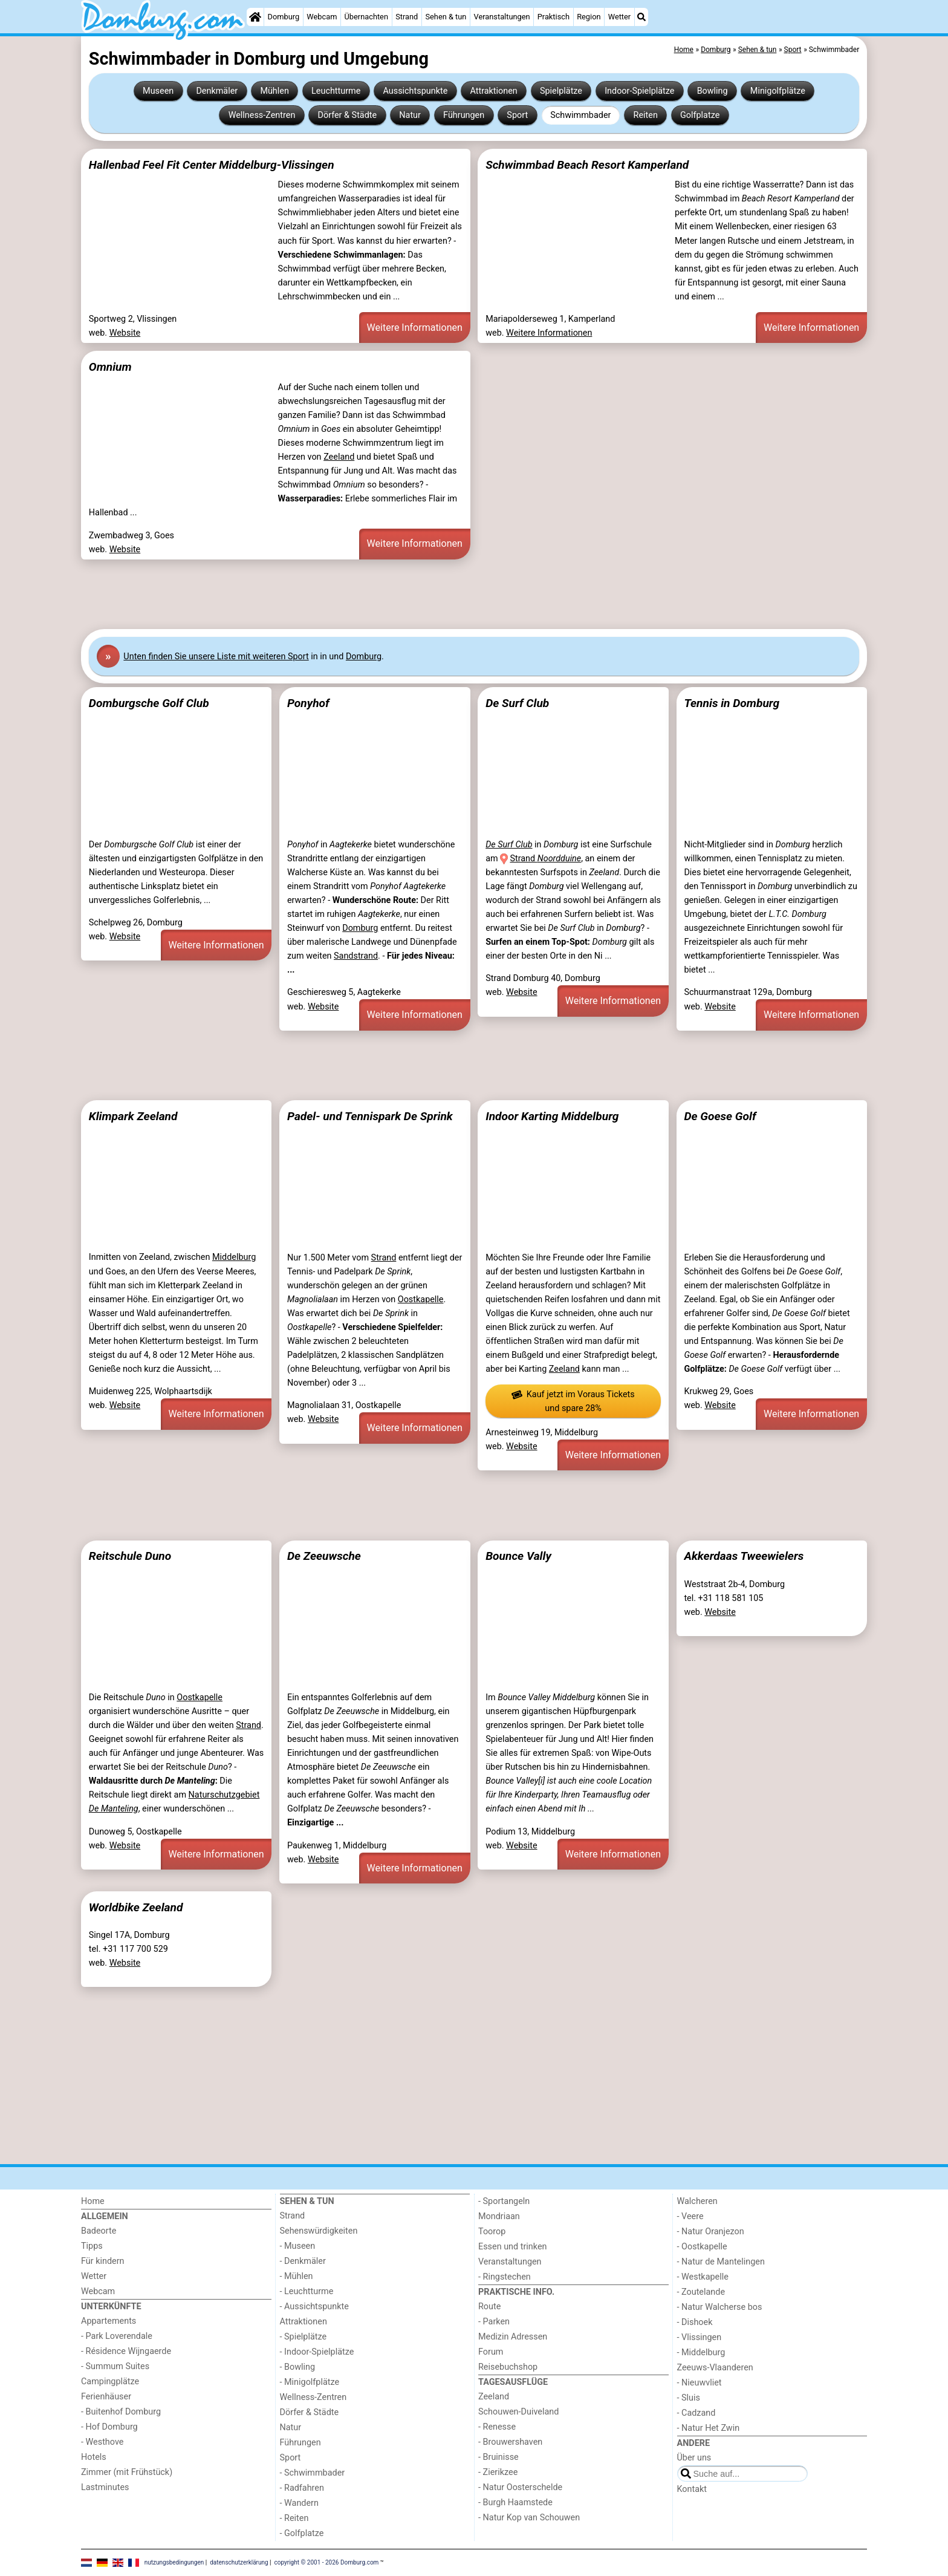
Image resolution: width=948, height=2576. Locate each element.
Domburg (284, 16)
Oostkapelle (421, 1299)
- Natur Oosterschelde (520, 2487)
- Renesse (497, 2427)
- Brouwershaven (510, 2442)
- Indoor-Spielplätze (317, 2352)
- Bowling (298, 2367)
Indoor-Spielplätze (639, 91)
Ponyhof (308, 703)
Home (93, 2201)
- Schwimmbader (312, 2473)
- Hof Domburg (109, 2427)
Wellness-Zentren (262, 115)
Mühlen (274, 91)
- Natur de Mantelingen (721, 2262)
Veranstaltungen (502, 16)
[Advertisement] (444, 594)
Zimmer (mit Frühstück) (126, 2472)
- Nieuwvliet (699, 2383)
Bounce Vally (518, 1556)
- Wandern (299, 2503)
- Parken (494, 2322)
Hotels (93, 2457)
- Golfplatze (302, 2533)
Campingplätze (110, 2381)
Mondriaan (499, 2216)
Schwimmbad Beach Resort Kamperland (587, 165)
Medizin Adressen (512, 2337)
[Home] (255, 17)
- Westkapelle (703, 2277)
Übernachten (366, 16)
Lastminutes (105, 2487)
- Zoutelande (701, 2292)
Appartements (108, 2321)
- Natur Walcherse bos (719, 2307)
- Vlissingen (699, 2337)
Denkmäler (217, 91)
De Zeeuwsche (324, 1556)
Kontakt (692, 2489)
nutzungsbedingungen (174, 2562)
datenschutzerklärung (239, 2562)
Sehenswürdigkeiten (319, 2231)
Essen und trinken (512, 2247)
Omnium (110, 367)
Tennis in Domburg (731, 703)
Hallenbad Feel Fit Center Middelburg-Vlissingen (211, 165)
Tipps (92, 2246)
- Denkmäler (303, 2261)
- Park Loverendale (116, 2336)
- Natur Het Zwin (708, 2428)
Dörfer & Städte (347, 115)
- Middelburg (701, 2352)
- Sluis (688, 2398)
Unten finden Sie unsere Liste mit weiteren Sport (215, 656)
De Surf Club (517, 703)
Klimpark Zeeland (133, 1116)
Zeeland (338, 457)
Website (125, 333)
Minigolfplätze (777, 91)
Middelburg (234, 1257)
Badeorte (98, 2231)
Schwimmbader (580, 115)
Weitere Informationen (415, 327)
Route (489, 2306)
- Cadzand (696, 2413)
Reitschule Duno (130, 1556)
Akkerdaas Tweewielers (744, 1556)
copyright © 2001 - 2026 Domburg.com (326, 2562)
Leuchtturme (335, 91)
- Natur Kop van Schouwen (529, 2517)
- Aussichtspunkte (314, 2306)
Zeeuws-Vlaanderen (715, 2367)
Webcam (322, 16)
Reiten (646, 115)
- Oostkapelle (702, 2247)
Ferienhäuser (106, 2397)
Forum (490, 2352)
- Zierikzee (498, 2472)
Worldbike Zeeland (136, 1907)
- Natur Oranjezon (710, 2231)
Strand (406, 16)
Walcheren (697, 2201)
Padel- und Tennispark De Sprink (370, 1116)
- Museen (298, 2246)
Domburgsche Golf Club (149, 703)
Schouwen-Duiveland (518, 2412)
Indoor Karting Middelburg (551, 1116)
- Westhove (102, 2442)
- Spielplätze (303, 2337)
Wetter (619, 16)
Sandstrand (356, 956)
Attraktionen (493, 91)
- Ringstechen (504, 2277)
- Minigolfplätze (310, 2382)
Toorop (491, 2231)
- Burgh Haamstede (515, 2502)
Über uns (694, 2458)
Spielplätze (561, 91)
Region (588, 16)
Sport (517, 115)
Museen (158, 91)
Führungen (463, 115)
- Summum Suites (115, 2366)
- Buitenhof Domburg (121, 2412)
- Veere (690, 2216)
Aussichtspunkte (415, 91)
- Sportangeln (504, 2201)
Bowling (712, 91)
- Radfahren (302, 2488)
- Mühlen (296, 2276)
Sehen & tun (445, 16)
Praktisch (553, 16)
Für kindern (103, 2261)
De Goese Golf (720, 1116)
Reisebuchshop (507, 2367)
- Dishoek (695, 2322)
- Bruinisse (498, 2457)
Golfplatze (699, 115)
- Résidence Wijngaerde (126, 2351)
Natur (410, 115)
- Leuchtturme (307, 2291)
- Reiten (294, 2518)
